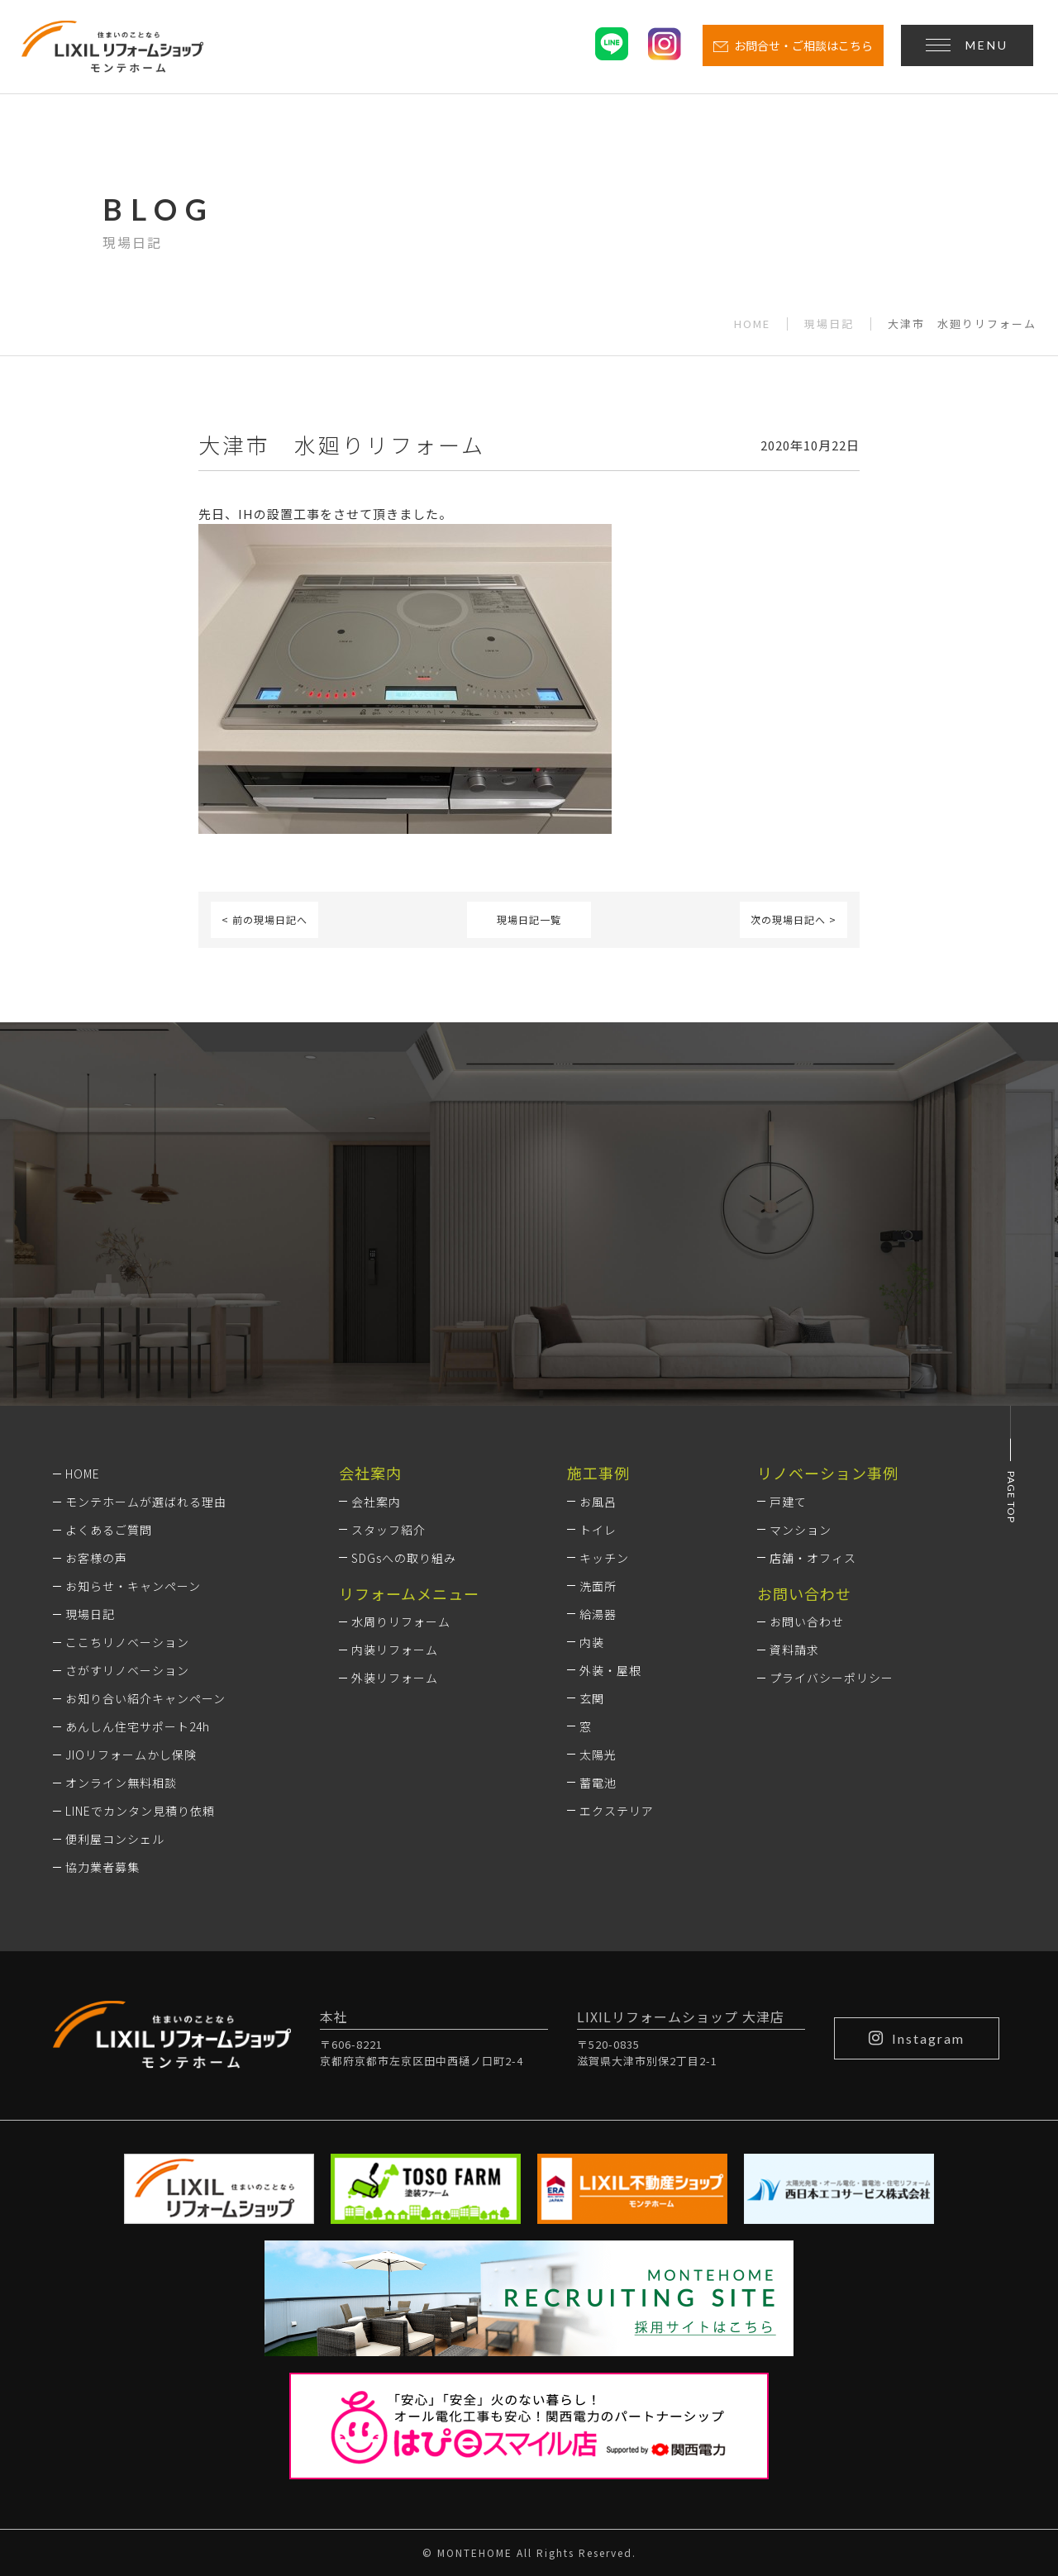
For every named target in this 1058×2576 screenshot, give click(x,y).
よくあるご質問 (108, 1529)
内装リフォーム (394, 1649)
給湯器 (598, 1614)
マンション (801, 1529)
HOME (752, 324)
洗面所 (598, 1586)
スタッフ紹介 (388, 1529)
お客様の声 (96, 1558)
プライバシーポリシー (832, 1677)
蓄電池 (598, 1782)
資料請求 (794, 1649)
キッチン (604, 1558)
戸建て (788, 1501)
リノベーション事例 (827, 1472)
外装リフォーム (394, 1677)
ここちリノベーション (127, 1642)
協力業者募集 (102, 1867)
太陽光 (598, 1754)
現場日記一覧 (529, 919)
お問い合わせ (807, 1621)
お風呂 (598, 1501)
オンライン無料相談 (121, 1782)
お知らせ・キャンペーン (133, 1586)
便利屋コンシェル (114, 1839)
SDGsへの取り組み (403, 1558)
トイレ (598, 1529)
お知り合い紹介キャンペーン (145, 1698)
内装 (591, 1642)
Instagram (917, 2038)
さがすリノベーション (127, 1670)
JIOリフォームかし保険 (131, 1754)
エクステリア (616, 1810)
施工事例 (598, 1472)
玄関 (591, 1698)
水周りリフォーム (400, 1621)
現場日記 (829, 324)
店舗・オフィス (813, 1558)
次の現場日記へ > (793, 919)
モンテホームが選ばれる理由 (145, 1501)
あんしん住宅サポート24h (137, 1726)
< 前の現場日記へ (264, 919)
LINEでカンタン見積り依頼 (140, 1810)
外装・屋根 (610, 1670)
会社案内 (376, 1501)
